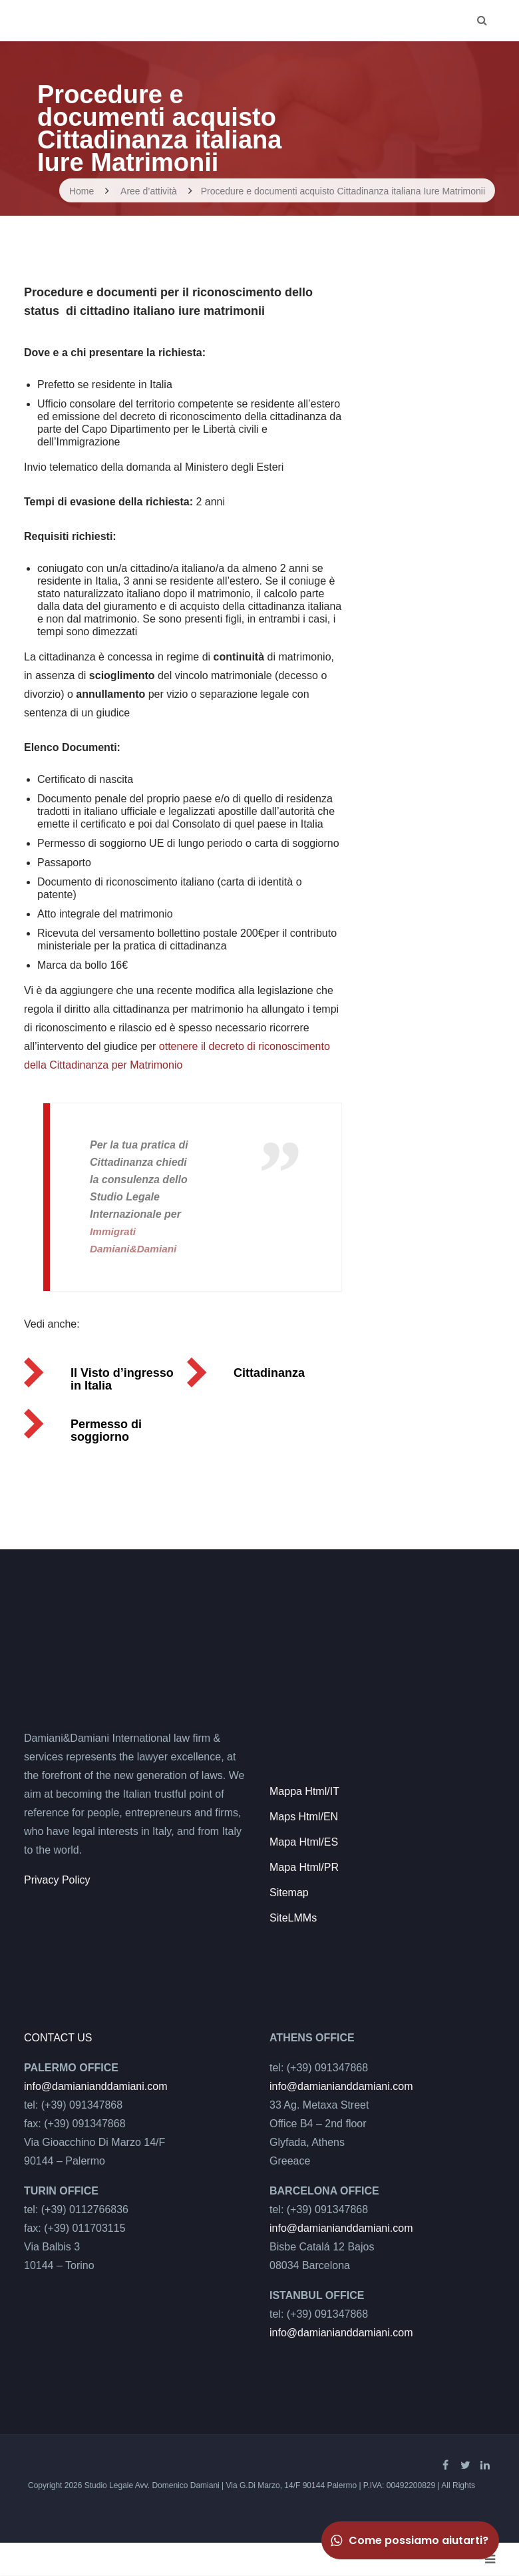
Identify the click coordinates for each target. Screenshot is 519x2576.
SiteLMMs (293, 1918)
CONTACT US (58, 2037)
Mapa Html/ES (303, 1842)
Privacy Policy (57, 1880)
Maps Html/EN (303, 1816)
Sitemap (289, 1892)
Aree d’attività (148, 191)
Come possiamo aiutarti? (408, 2540)
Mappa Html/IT (304, 1791)
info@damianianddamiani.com (95, 2086)
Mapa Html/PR (304, 1867)
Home (81, 191)
